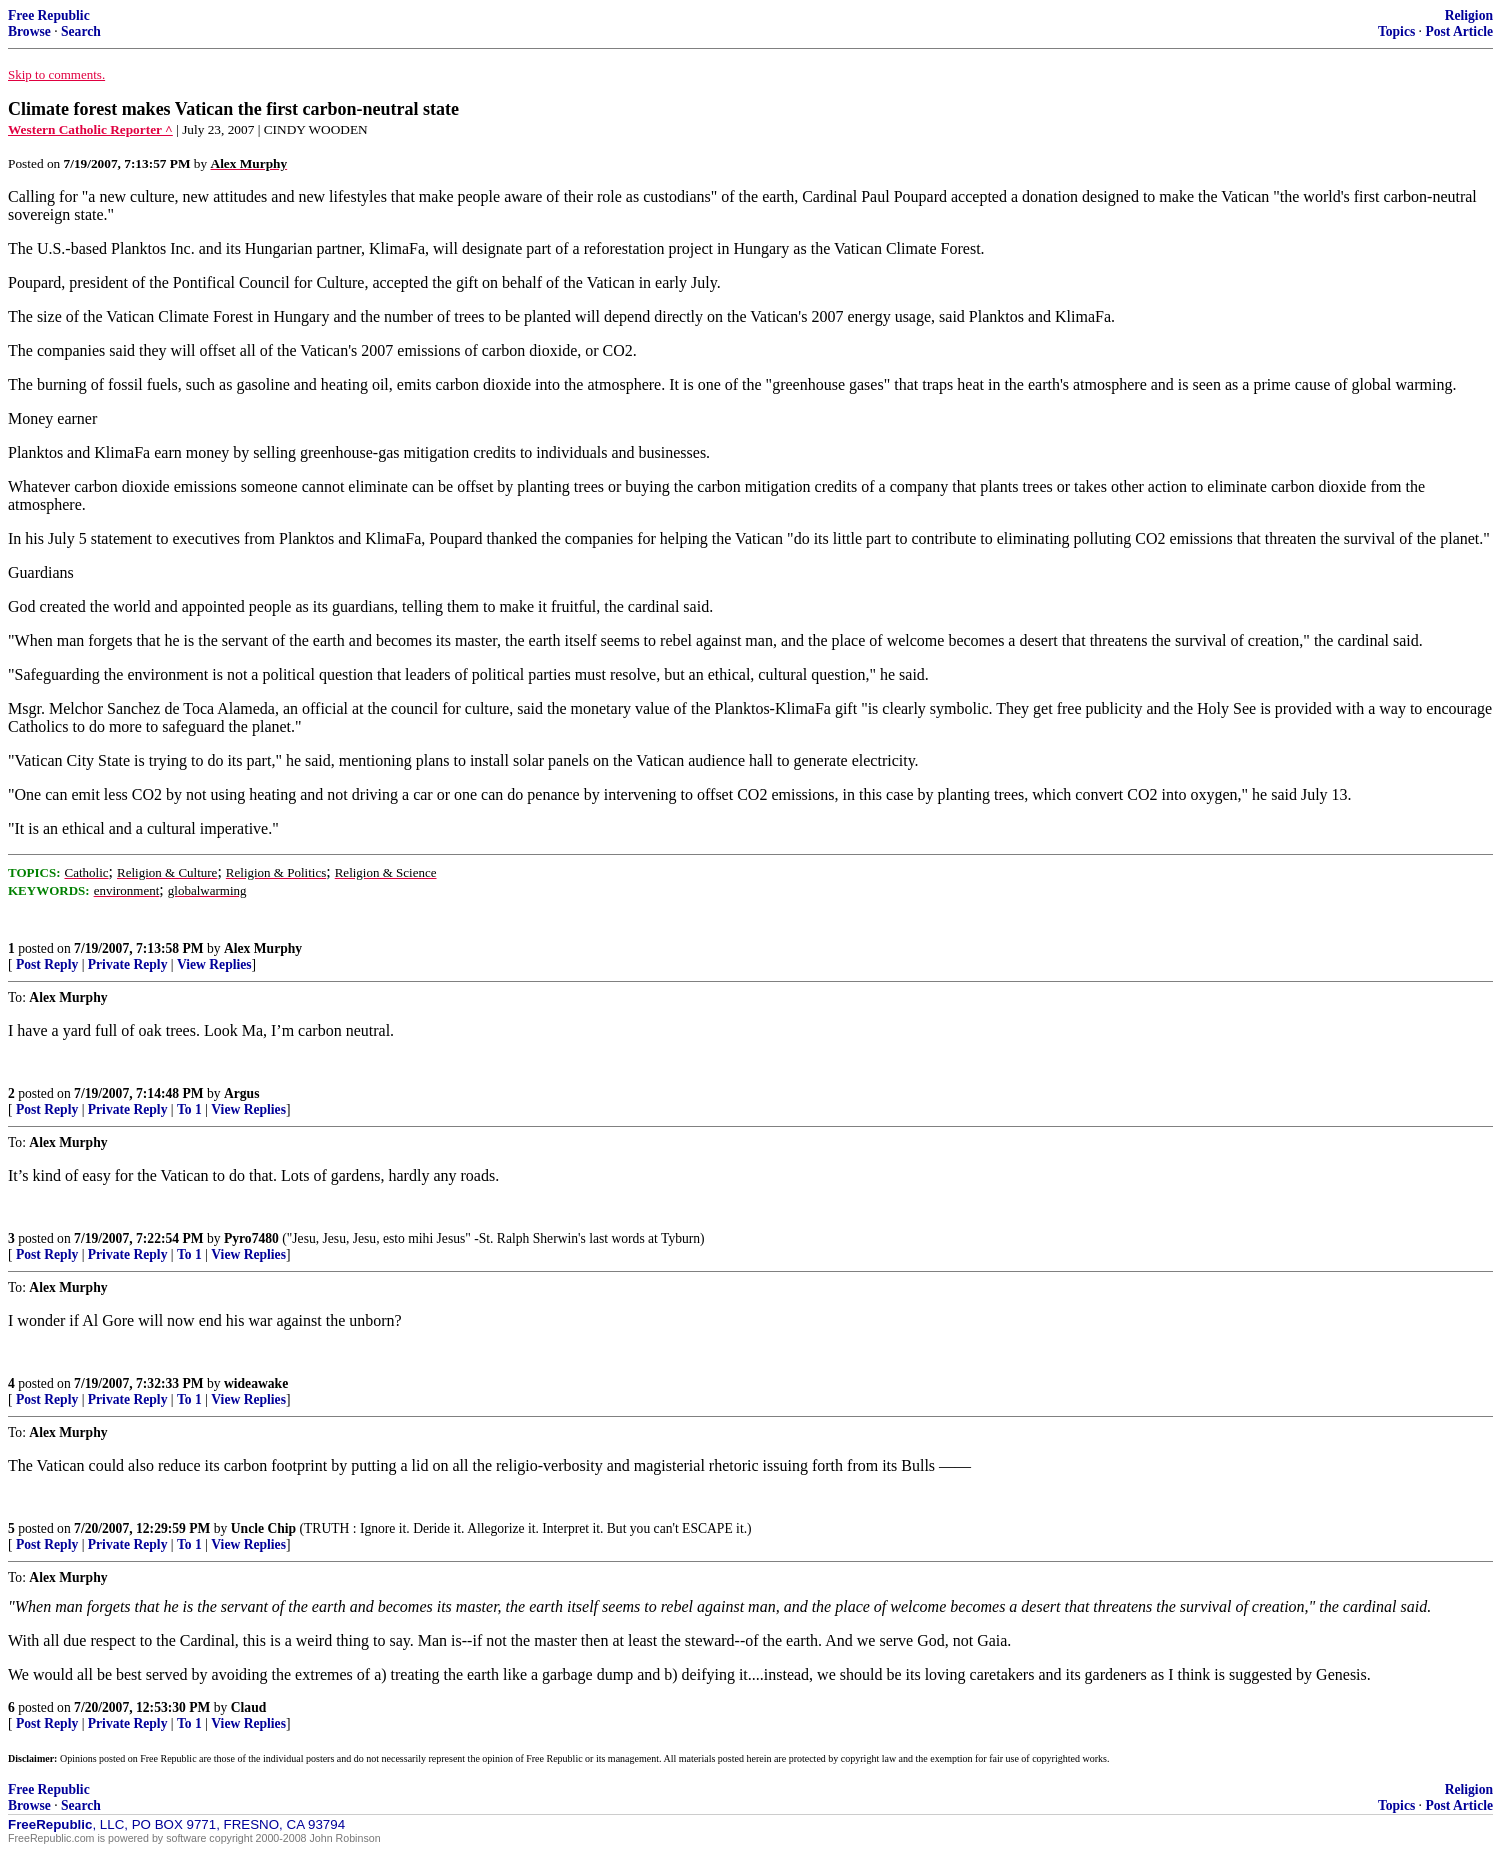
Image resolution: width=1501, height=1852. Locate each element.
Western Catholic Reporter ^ (90, 129)
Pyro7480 (251, 1238)
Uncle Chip (263, 1528)
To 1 (189, 1109)
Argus (242, 1093)
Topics (1396, 31)
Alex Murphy (263, 948)
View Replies (214, 964)
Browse (29, 31)
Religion (1469, 15)
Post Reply (47, 964)
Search (81, 31)
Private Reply (128, 964)
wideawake (256, 1383)
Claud (249, 1707)
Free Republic (49, 15)
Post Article (1459, 31)
